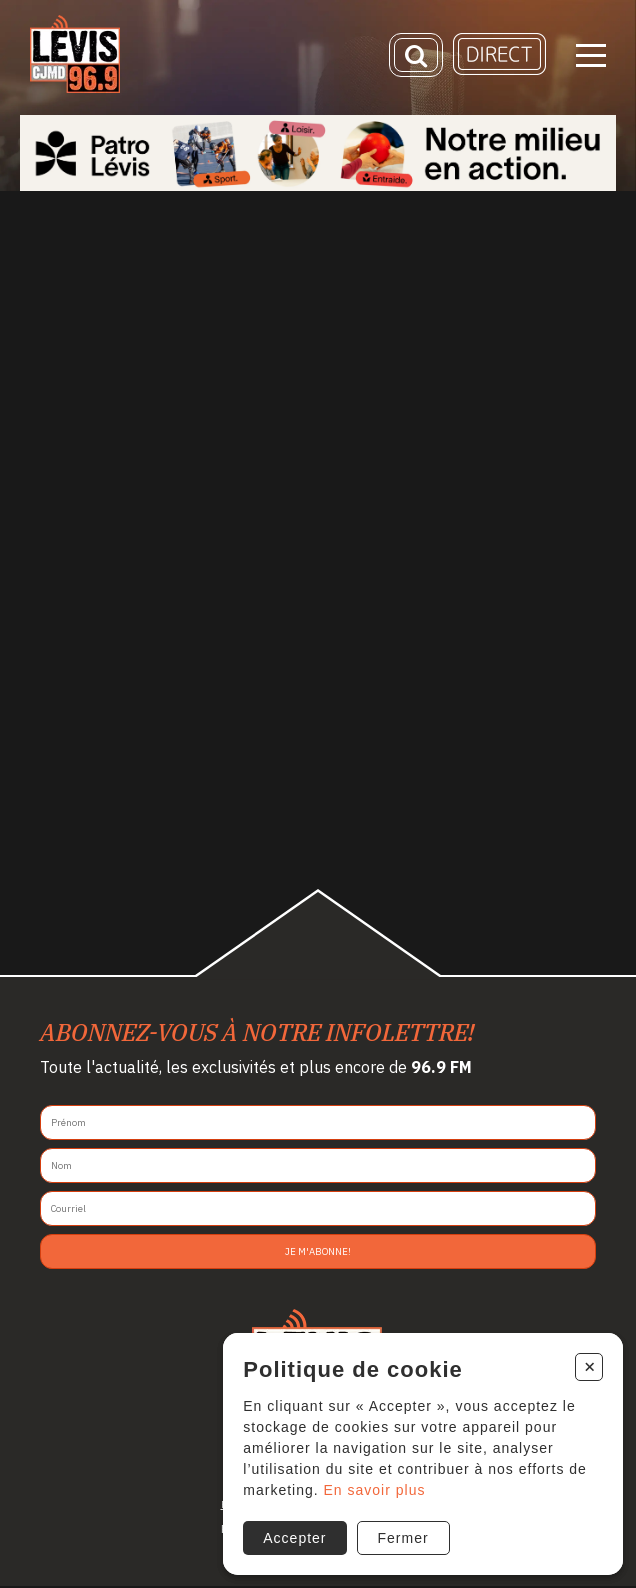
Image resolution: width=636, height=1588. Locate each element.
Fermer (403, 1538)
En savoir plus (375, 1490)
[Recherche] (416, 55)
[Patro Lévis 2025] (318, 153)
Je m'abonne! (318, 1251)
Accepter (294, 1538)
